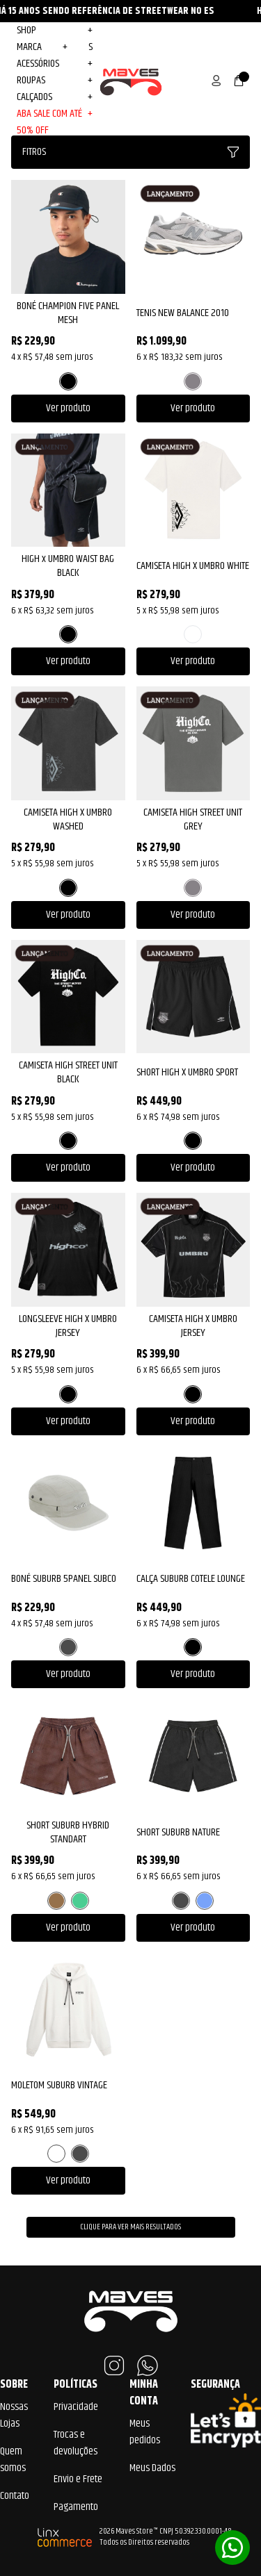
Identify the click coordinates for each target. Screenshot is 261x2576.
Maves (131, 80)
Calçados (55, 97)
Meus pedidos (144, 2432)
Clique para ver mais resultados (130, 2227)
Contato (14, 2495)
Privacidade (76, 2407)
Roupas (55, 80)
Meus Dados (152, 2468)
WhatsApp (147, 2365)
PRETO (68, 381)
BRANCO (192, 634)
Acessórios (55, 64)
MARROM (56, 1900)
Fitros (130, 151)
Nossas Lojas (14, 2415)
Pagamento (76, 2507)
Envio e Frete (78, 2479)
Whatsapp (232, 2547)
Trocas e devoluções (75, 2443)
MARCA (42, 47)
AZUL (204, 1900)
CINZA (192, 381)
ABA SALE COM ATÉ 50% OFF (55, 122)
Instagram (114, 2365)
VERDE (80, 1900)
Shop (55, 30)
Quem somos (13, 2460)
